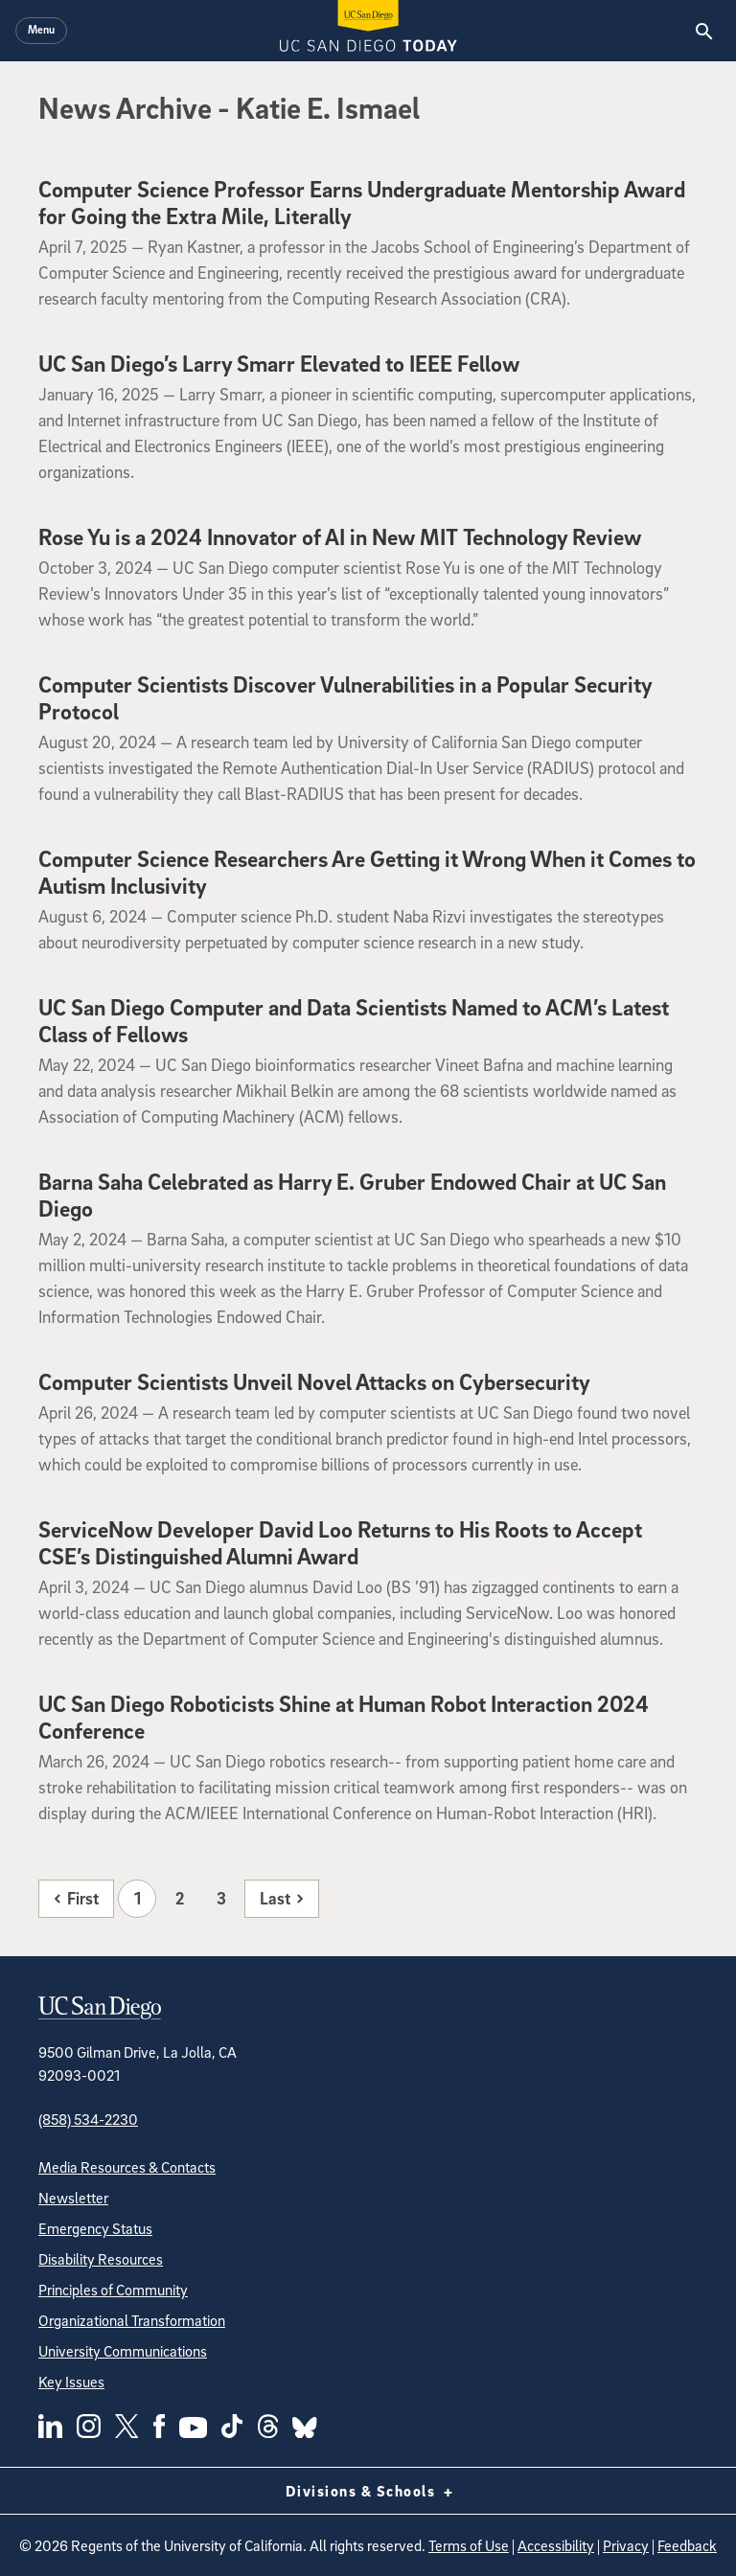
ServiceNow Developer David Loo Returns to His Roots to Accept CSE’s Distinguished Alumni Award (340, 1542)
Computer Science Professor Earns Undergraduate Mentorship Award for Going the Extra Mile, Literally (361, 202)
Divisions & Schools (368, 2490)
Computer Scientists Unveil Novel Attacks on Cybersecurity (314, 1381)
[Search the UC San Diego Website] (704, 30)
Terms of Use (468, 2545)
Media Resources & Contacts (127, 2167)
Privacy (626, 2545)
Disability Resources (100, 2258)
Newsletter (73, 2197)
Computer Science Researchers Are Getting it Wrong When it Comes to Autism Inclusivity (367, 872)
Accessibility (556, 2545)
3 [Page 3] (221, 1898)
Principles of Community (113, 2289)
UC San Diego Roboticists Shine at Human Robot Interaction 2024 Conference (343, 1717)
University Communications (122, 2350)
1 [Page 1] (137, 1898)
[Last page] (281, 1899)
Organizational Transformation (131, 2320)
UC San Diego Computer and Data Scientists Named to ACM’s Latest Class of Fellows (353, 1020)
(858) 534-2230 (88, 2119)
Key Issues (71, 2381)
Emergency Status (95, 2228)
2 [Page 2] (179, 1898)
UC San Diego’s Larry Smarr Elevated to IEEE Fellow (278, 363)
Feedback (687, 2545)
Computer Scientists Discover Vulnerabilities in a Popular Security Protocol (345, 697)
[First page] (76, 1899)
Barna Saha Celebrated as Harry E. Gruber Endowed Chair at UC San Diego (352, 1194)
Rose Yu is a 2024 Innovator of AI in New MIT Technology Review (339, 536)
